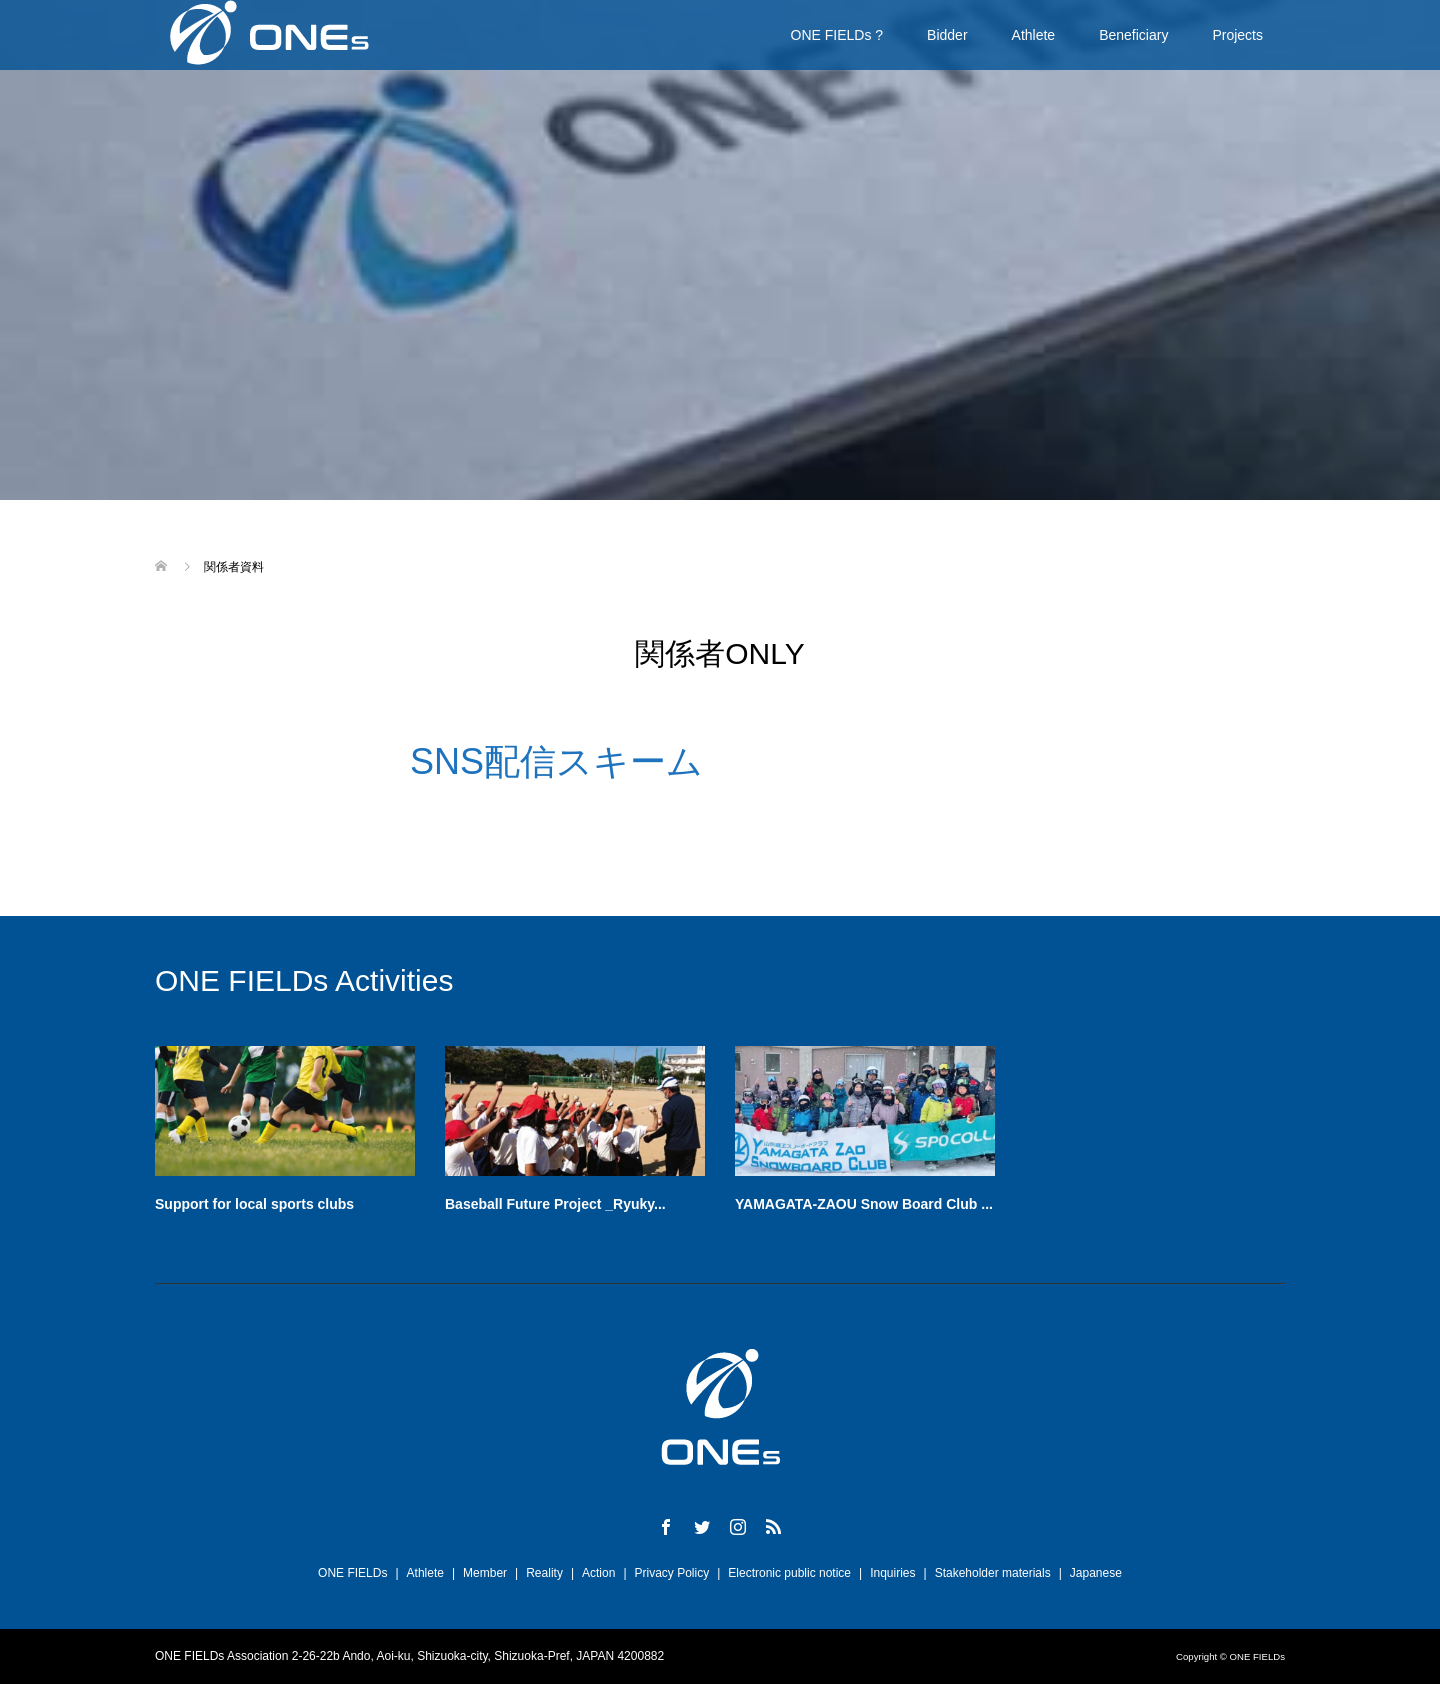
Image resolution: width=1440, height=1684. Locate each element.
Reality (544, 1573)
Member (485, 1573)
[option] (735, 1135)
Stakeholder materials (993, 1573)
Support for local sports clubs (254, 1204)
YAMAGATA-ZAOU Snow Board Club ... (864, 1204)
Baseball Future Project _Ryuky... (555, 1204)
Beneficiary (1133, 35)
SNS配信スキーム (556, 761)
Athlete (1034, 35)
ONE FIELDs (352, 1573)
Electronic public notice (789, 1573)
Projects (1237, 35)
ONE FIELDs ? (837, 35)
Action (598, 1573)
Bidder (947, 35)
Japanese (1096, 1573)
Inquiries (892, 1573)
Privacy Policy (672, 1573)
